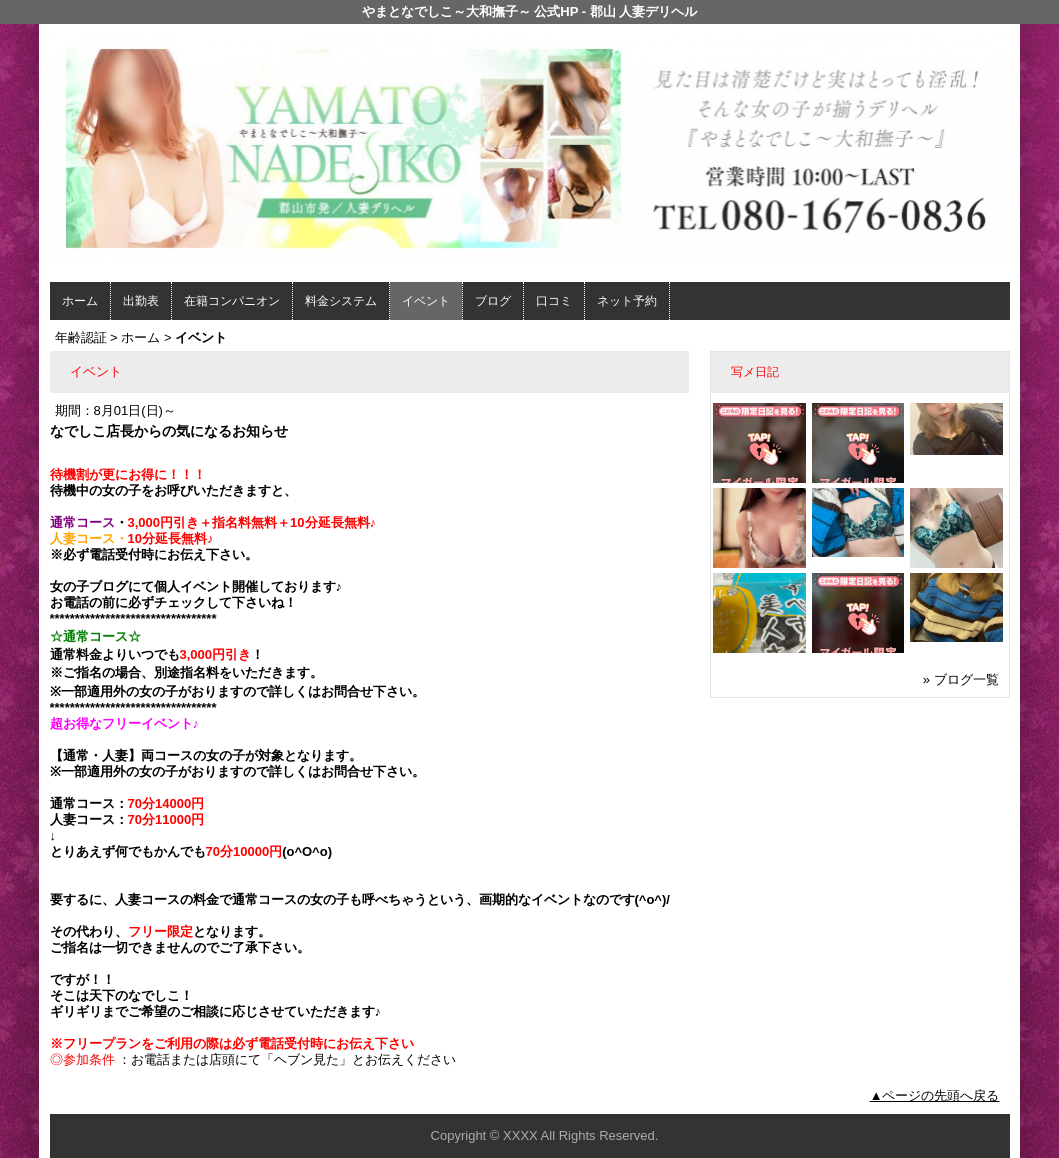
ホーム (80, 301)
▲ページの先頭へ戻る (935, 1095)
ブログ (493, 301)
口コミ (554, 301)
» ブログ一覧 (961, 679)
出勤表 (141, 301)
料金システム (341, 301)
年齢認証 (81, 337)
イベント (426, 301)
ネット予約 (627, 301)
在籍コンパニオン (232, 301)
